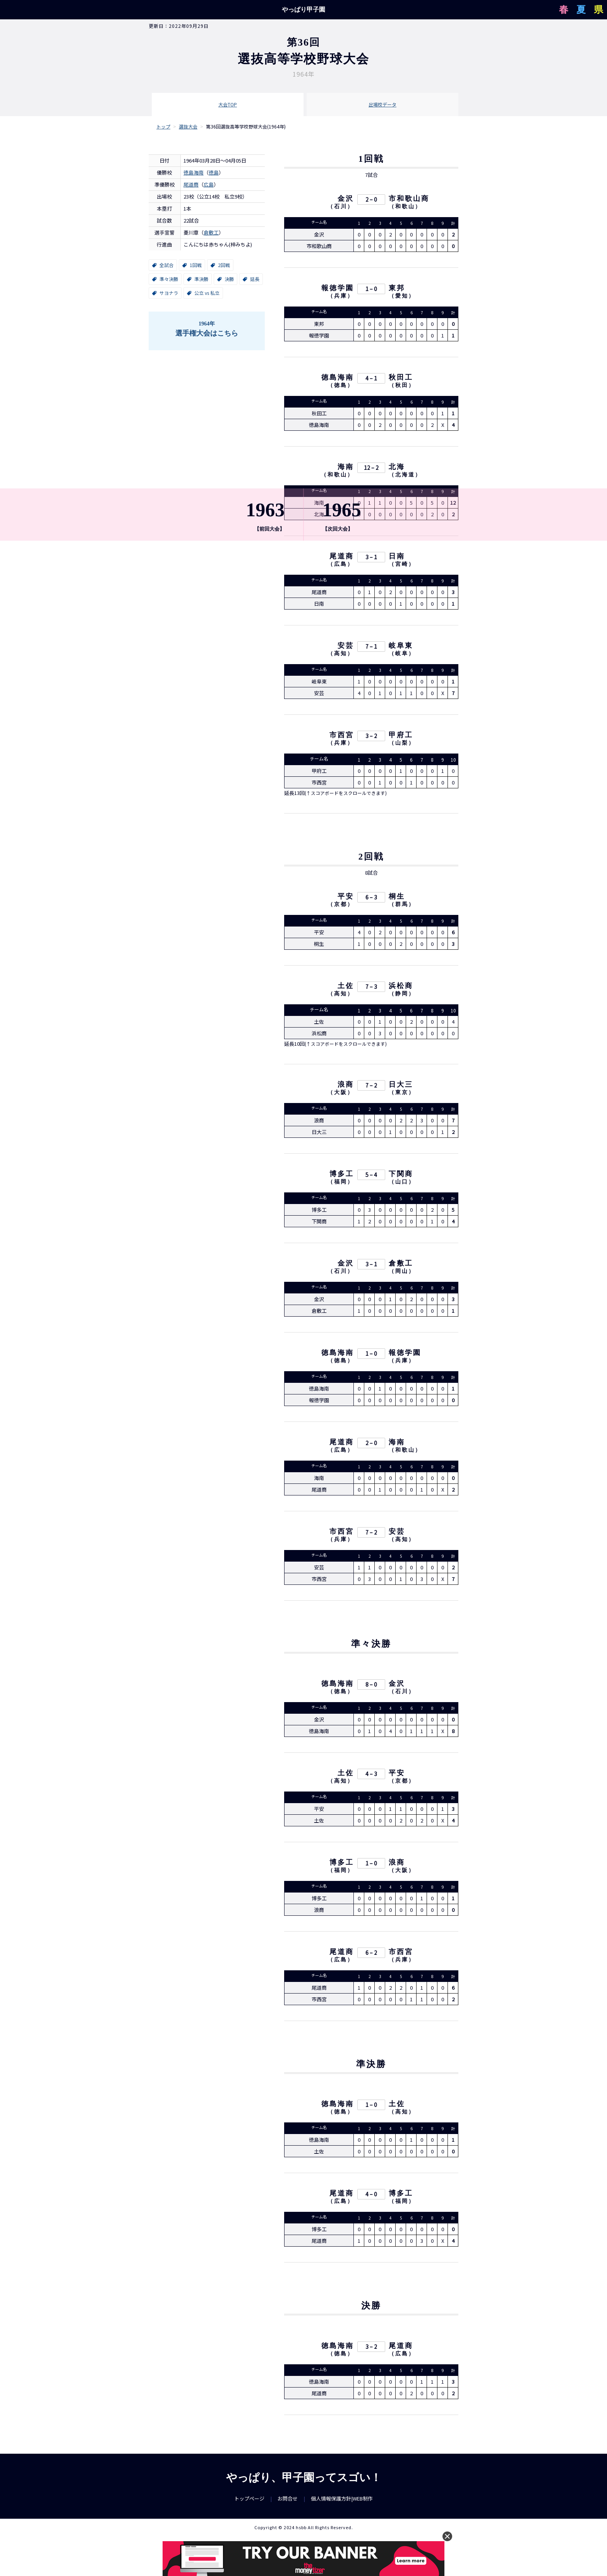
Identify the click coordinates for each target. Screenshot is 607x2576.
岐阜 (401, 655)
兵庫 (340, 297)
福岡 (340, 1184)
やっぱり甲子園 (303, 9)
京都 (340, 906)
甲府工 (401, 736)
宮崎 (401, 565)
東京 (401, 1095)
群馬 (401, 906)
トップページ (249, 2503)
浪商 (346, 1087)
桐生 (397, 899)
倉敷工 (211, 232)
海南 (346, 468)
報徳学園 (337, 289)
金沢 (346, 200)
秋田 (401, 386)
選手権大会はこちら (207, 328)
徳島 (214, 172)
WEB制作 (363, 2503)
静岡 (401, 996)
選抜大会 (188, 126)
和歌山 (405, 208)
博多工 (341, 1176)
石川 (340, 208)
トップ (163, 126)
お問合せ (288, 2503)
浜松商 (401, 988)
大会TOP (227, 104)
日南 (397, 557)
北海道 (405, 476)
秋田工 (401, 378)
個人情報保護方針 (331, 2503)
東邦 (397, 289)
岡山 (401, 1273)
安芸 (346, 647)
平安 (346, 899)
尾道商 (191, 184)
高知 (340, 655)
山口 (401, 1184)
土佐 (346, 988)
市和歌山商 (409, 200)
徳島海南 (193, 172)
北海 (397, 468)
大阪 (340, 1095)
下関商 (401, 1176)
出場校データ (382, 104)
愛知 (401, 297)
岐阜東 (401, 647)
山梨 (401, 744)
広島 (209, 184)
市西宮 (341, 736)
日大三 (401, 1087)
